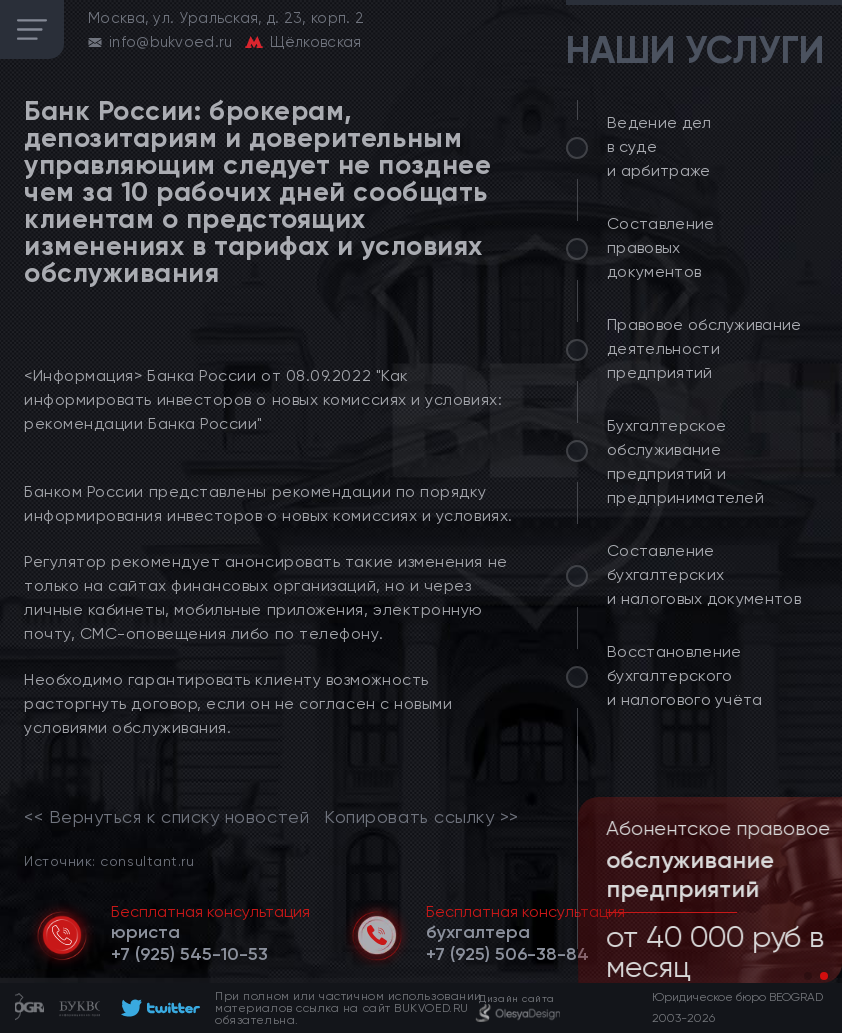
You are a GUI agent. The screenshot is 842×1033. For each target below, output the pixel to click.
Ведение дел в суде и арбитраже (659, 146)
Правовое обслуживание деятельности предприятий (704, 348)
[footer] (157, 1008)
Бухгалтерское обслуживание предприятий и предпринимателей (685, 461)
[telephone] (189, 954)
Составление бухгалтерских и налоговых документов (704, 574)
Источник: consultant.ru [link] (109, 860)
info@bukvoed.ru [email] (171, 42)
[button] (808, 976)
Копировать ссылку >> (421, 817)
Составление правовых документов (661, 247)
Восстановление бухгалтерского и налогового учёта (685, 675)
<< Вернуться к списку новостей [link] (166, 817)
